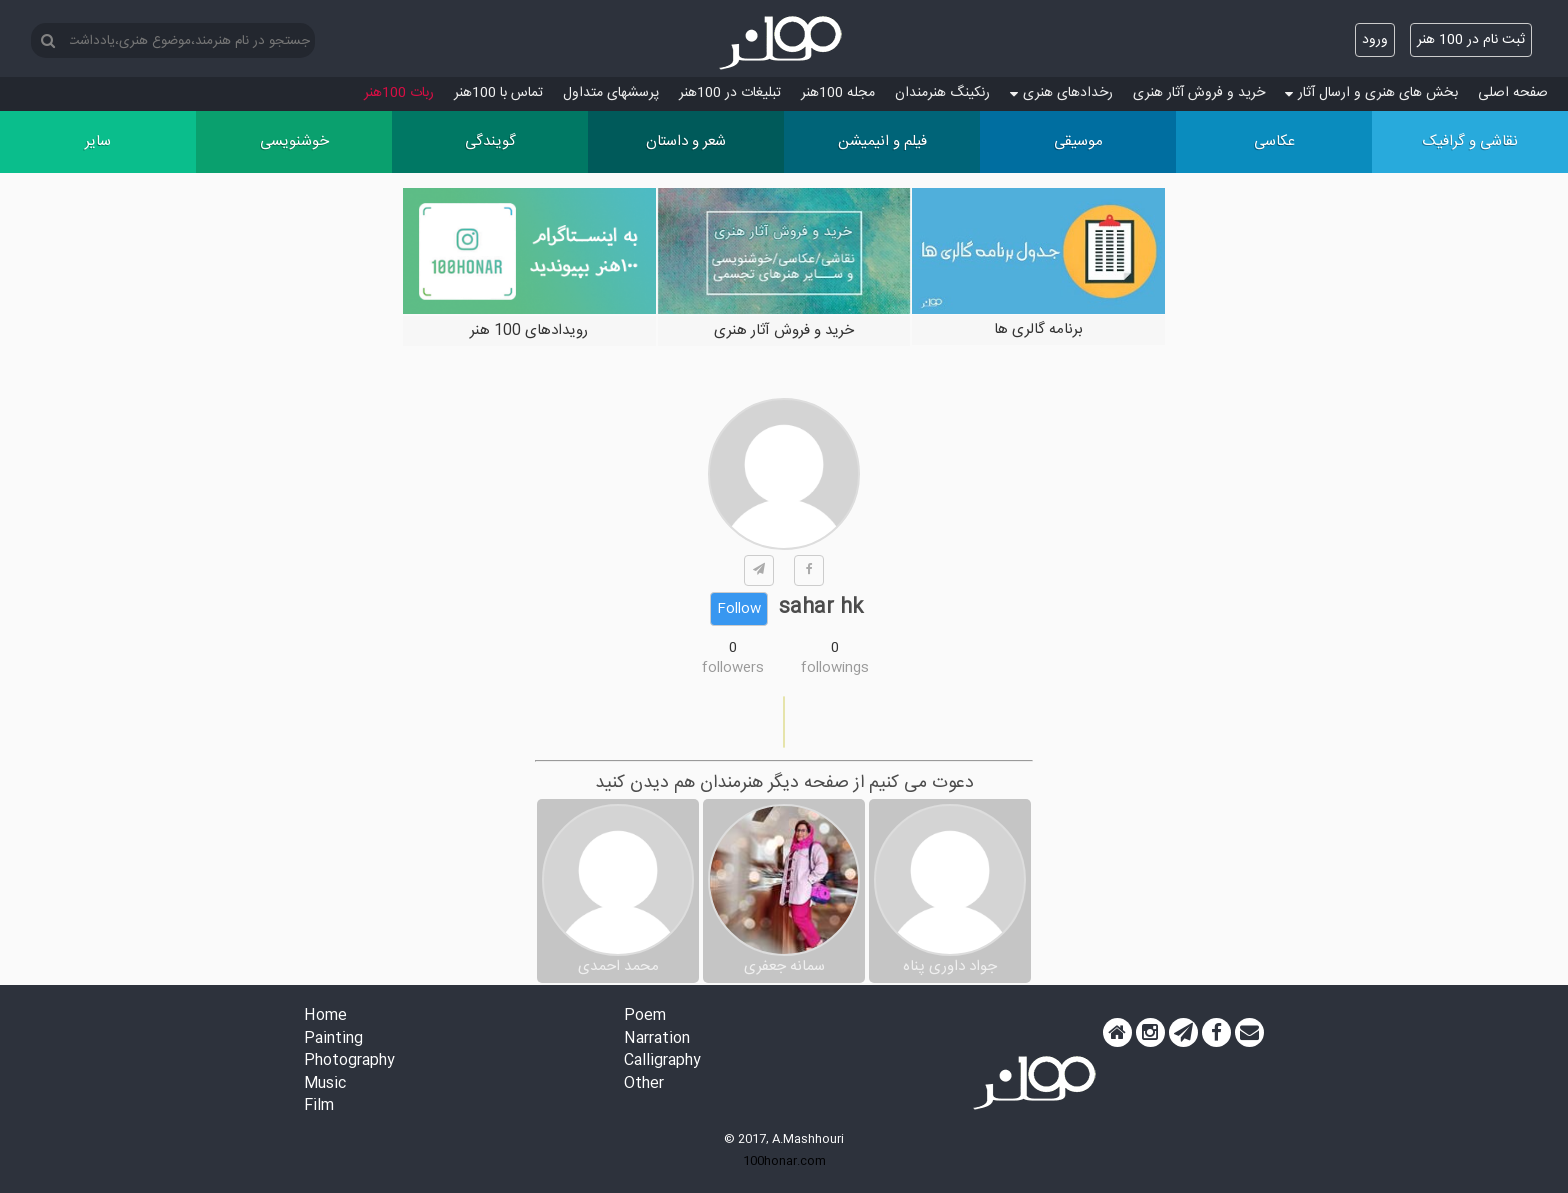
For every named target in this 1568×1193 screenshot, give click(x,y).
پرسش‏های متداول (611, 93)
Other (644, 1084)
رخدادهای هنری (1061, 93)
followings (835, 668)
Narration (657, 1039)
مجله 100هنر (838, 93)
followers (733, 668)
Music (325, 1084)
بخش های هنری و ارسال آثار (1371, 93)
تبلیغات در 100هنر (730, 93)
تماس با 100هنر (498, 93)
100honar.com (784, 1161)
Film (319, 1106)
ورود (1375, 40)
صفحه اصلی (1513, 93)
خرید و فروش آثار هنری (1199, 93)
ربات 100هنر (399, 93)
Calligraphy (662, 1061)
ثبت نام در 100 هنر (1471, 40)
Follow (739, 609)
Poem (645, 1016)
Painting (333, 1039)
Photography (349, 1061)
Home (325, 1016)
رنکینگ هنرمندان (942, 93)
